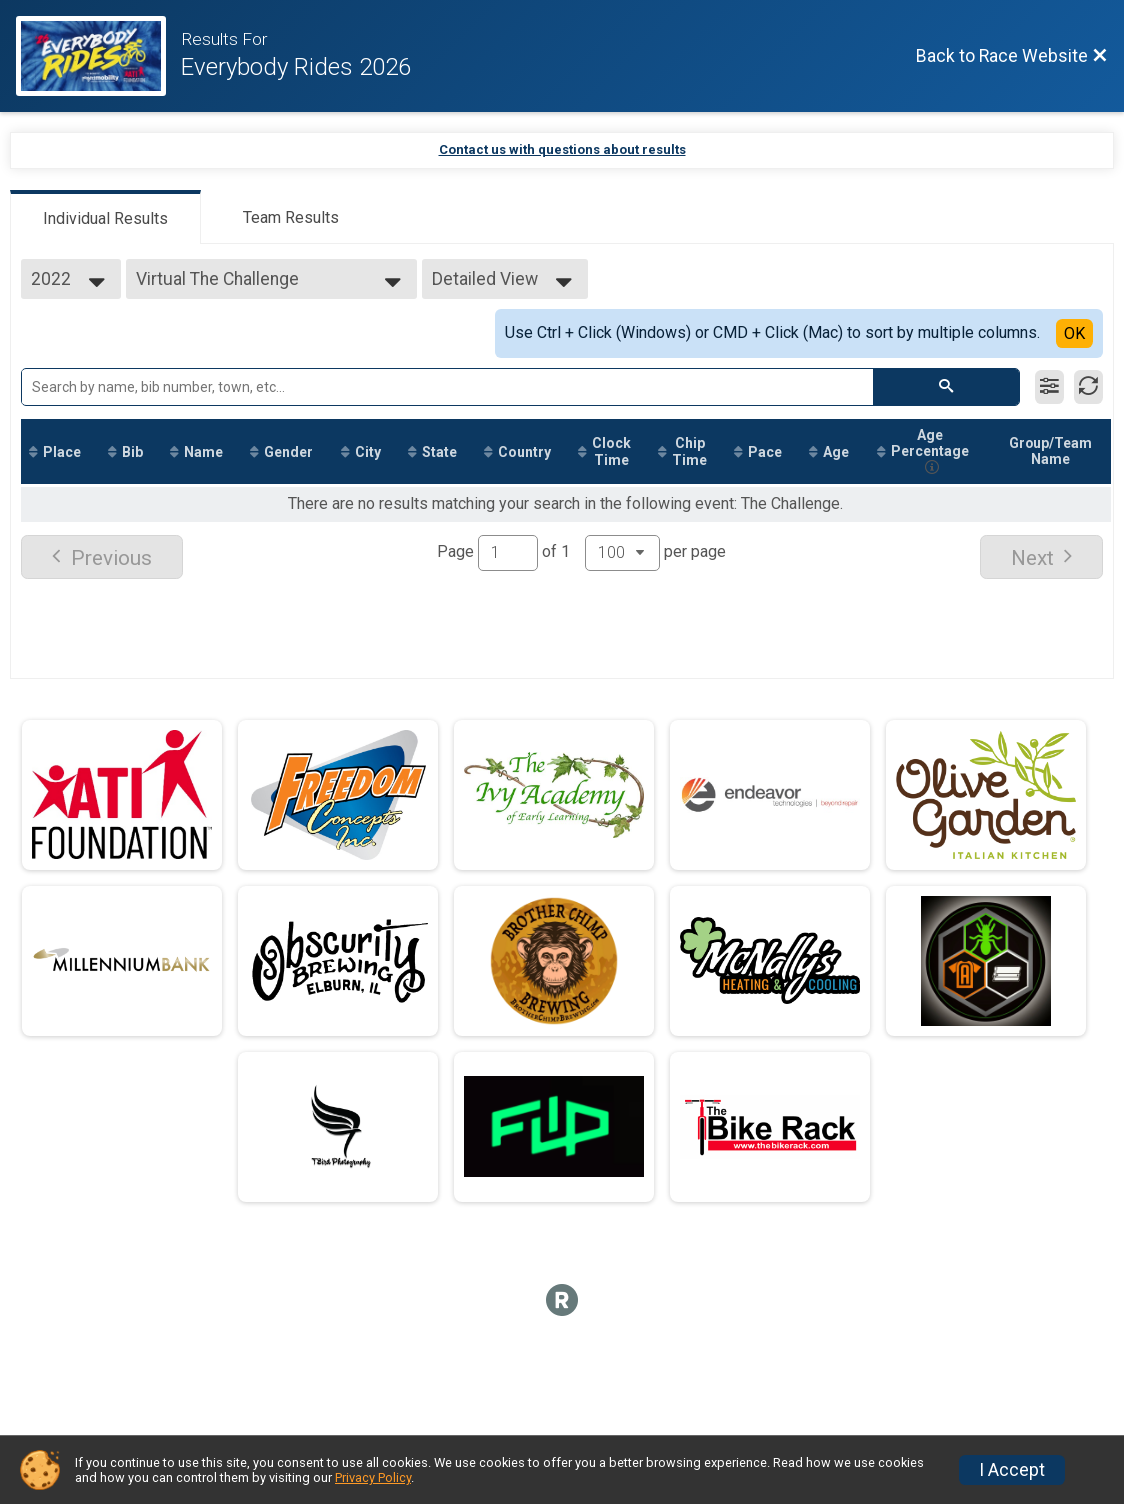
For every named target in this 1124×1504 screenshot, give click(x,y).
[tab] (105, 217)
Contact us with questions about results (562, 149)
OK (1074, 333)
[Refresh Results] (1088, 387)
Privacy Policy (373, 1477)
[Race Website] (98, 56)
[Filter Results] (1049, 387)
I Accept (1012, 1470)
